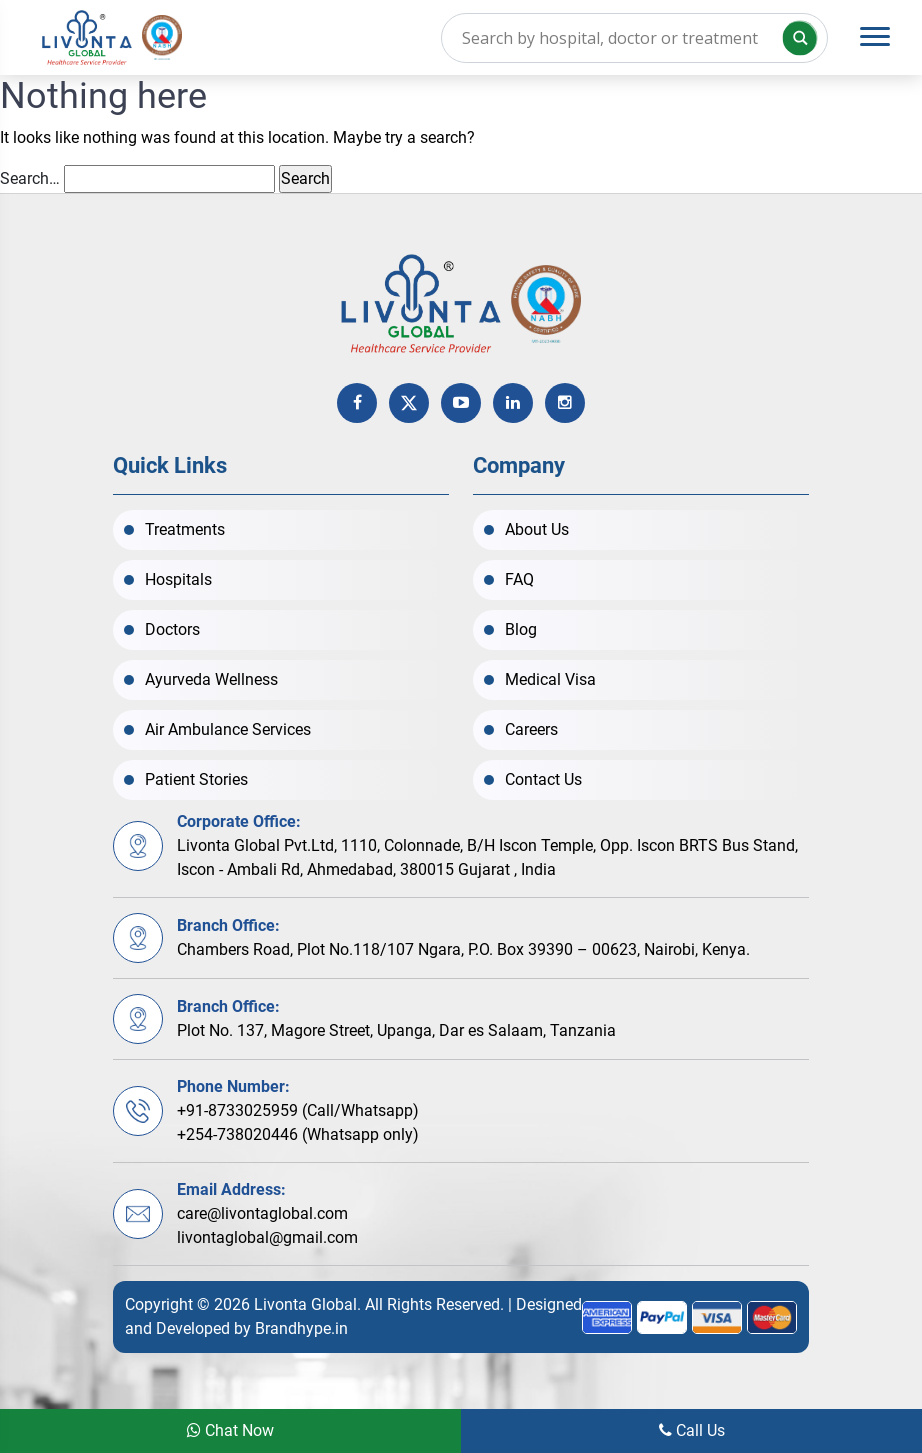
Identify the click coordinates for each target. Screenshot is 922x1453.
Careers (531, 729)
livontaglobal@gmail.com (267, 1237)
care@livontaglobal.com (262, 1213)
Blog (521, 629)
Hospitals (178, 579)
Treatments (185, 529)
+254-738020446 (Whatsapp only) (298, 1134)
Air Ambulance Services (228, 729)
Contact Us (543, 779)
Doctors (172, 629)
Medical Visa (550, 679)
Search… (30, 178)
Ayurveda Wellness (211, 679)
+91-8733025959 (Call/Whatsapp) (298, 1110)
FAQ (519, 579)
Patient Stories (196, 779)
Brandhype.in (301, 1328)
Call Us (692, 1430)
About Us (537, 529)
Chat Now (230, 1430)
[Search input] (634, 38)
